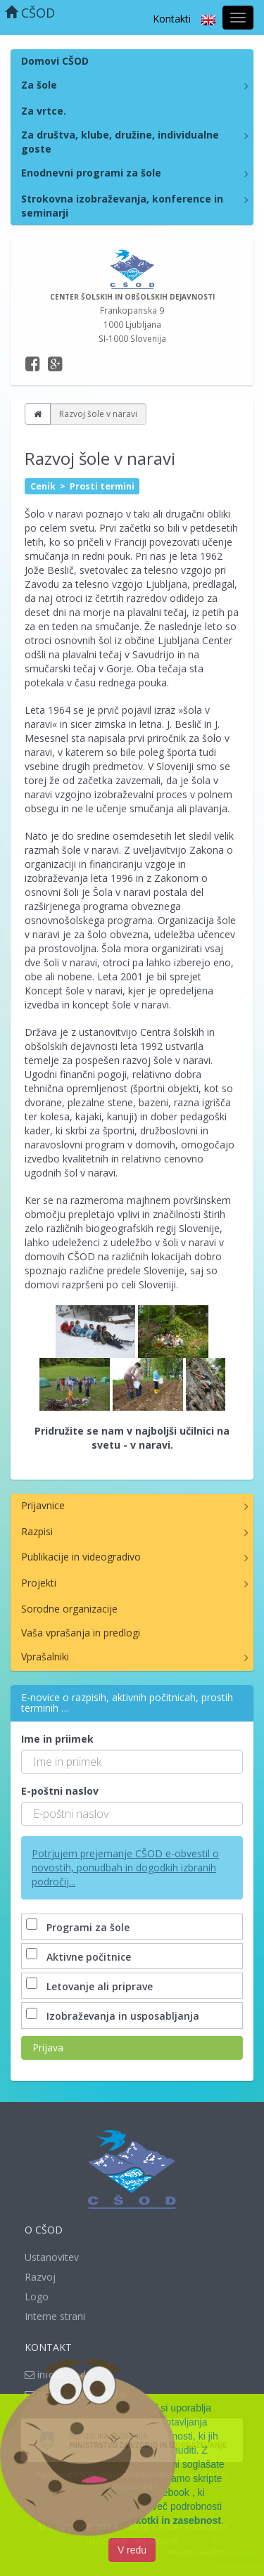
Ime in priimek (57, 1738)
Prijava (47, 2047)
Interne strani (55, 2316)
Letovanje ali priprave (91, 1986)
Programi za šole (79, 1927)
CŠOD (30, 12)
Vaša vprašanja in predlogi (80, 1632)
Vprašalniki (45, 1656)
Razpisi (37, 1531)
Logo (37, 2296)
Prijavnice (43, 1505)
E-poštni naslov (60, 1791)
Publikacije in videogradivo (81, 1556)
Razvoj (40, 2276)
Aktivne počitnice (80, 1956)
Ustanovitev (52, 2257)
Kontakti (172, 18)
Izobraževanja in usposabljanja (114, 2016)
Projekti (38, 1582)
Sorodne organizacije (69, 1608)
